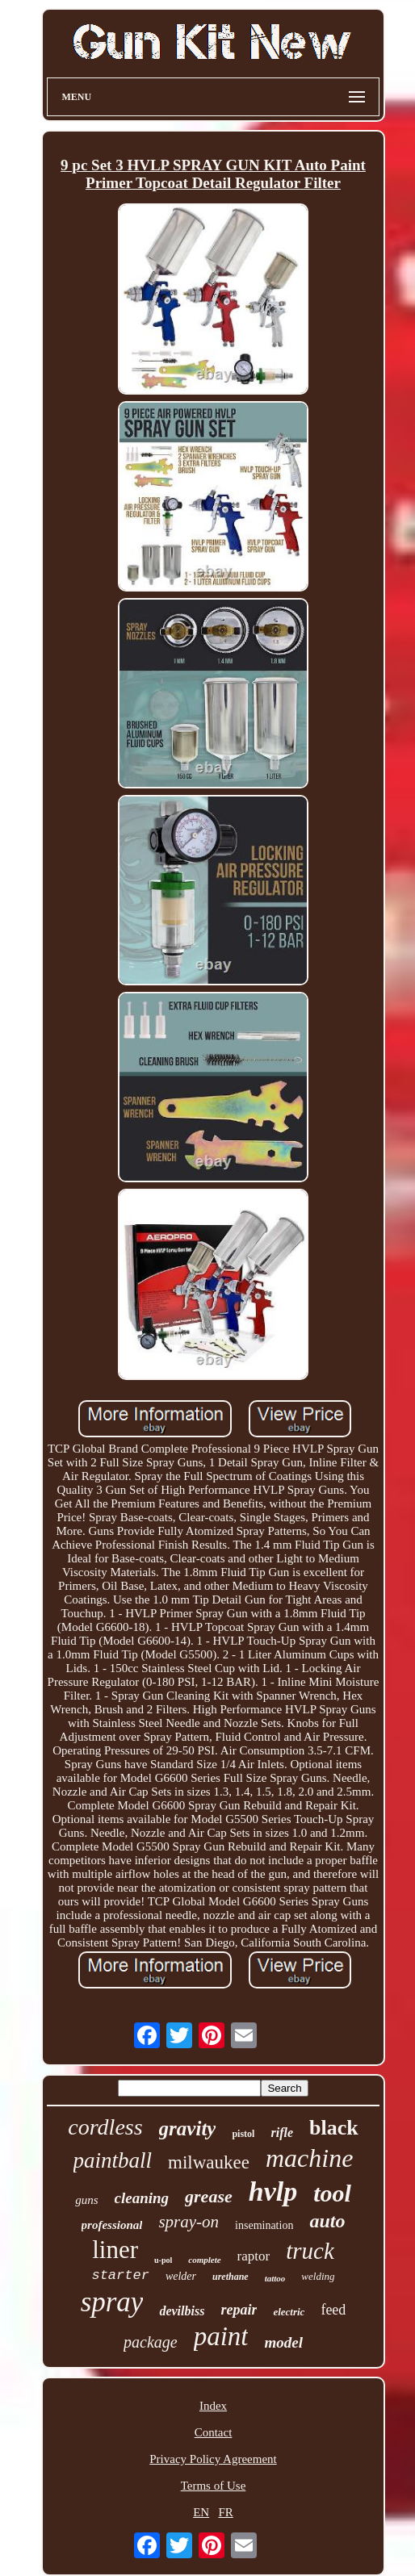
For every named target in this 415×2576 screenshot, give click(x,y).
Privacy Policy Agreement (212, 2459)
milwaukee (208, 2162)
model (283, 2342)
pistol (243, 2133)
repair (238, 2310)
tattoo (275, 2278)
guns (86, 2199)
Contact (214, 2432)
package (151, 2342)
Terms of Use (213, 2485)
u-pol (163, 2260)
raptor (253, 2256)
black (333, 2127)
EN (201, 2512)
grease (209, 2196)
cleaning (142, 2197)
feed (333, 2310)
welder (181, 2276)
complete (204, 2259)
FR (225, 2512)
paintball (113, 2160)
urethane (230, 2276)
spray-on (188, 2221)
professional (112, 2224)
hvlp (273, 2191)
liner (115, 2249)
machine (309, 2157)
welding (317, 2276)
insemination (264, 2225)
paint (221, 2336)
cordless (105, 2126)
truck (310, 2251)
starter (120, 2275)
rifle (281, 2132)
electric (288, 2312)
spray (112, 2302)
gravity (187, 2128)
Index (213, 2405)
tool (332, 2193)
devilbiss (181, 2311)
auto (327, 2220)
